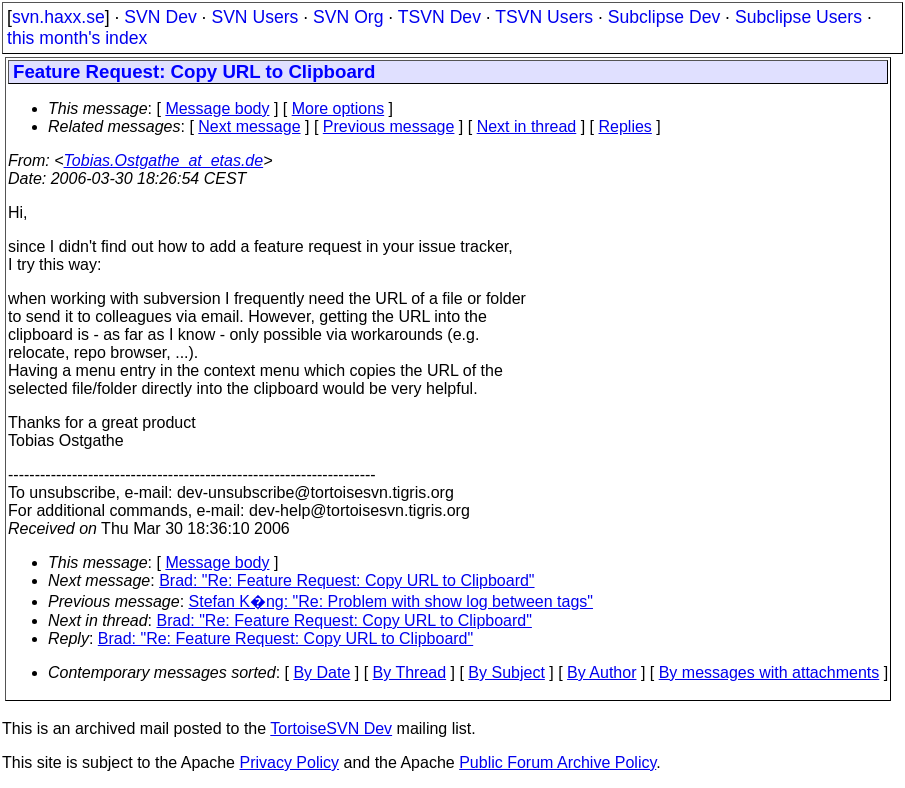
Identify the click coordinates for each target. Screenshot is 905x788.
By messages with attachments (769, 672)
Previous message (389, 126)
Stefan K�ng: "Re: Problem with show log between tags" (391, 601)
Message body (217, 108)
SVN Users (254, 17)
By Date (321, 672)
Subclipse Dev (664, 17)
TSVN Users (544, 17)
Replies (625, 126)
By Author (601, 672)
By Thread (410, 672)
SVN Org (348, 17)
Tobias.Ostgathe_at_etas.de (164, 160)
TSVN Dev (439, 17)
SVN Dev (160, 17)
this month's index (77, 38)
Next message (249, 126)
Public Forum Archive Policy (557, 762)
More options (338, 108)
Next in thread (527, 126)
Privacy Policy (289, 762)
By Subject (506, 672)
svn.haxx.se (58, 17)
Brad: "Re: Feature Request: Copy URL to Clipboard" (346, 580)
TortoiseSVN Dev (331, 728)
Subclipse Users (798, 17)
